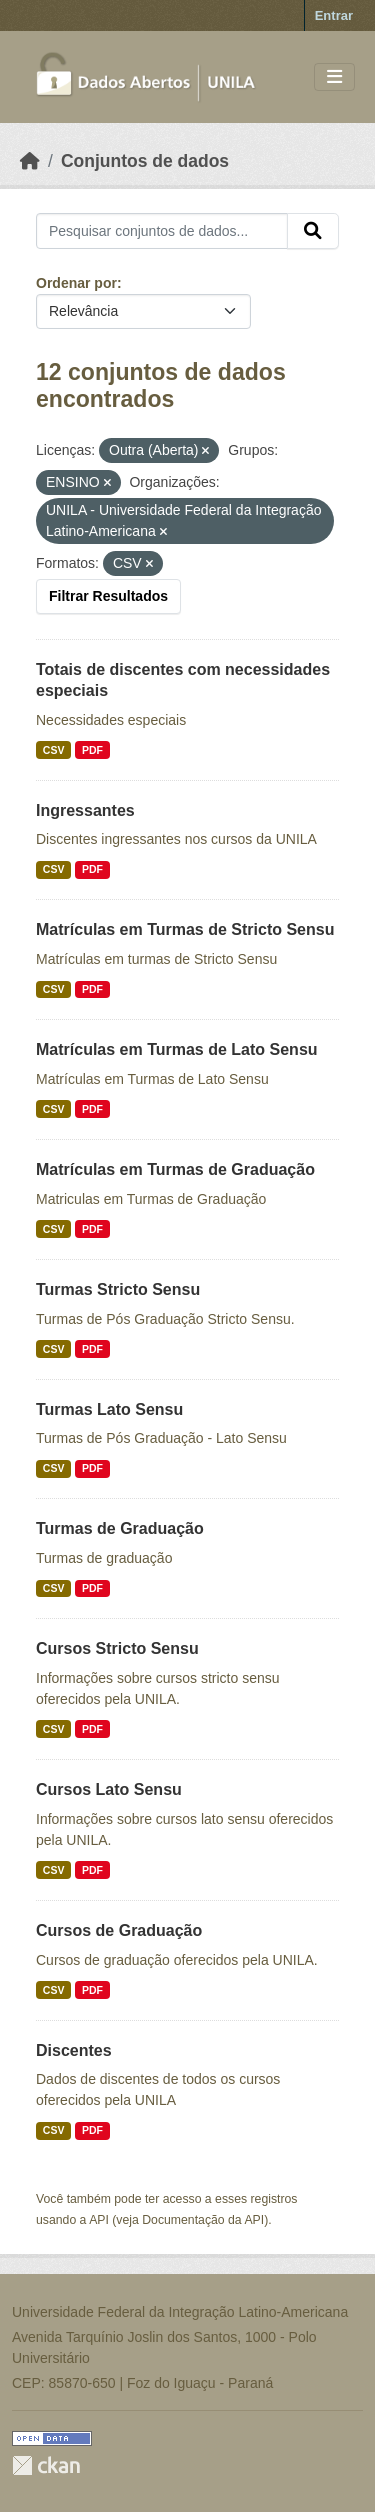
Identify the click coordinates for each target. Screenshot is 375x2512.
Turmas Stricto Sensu (118, 1289)
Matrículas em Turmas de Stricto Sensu (185, 929)
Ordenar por (76, 283)
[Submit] (313, 231)
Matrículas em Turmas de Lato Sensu (177, 1049)
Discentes (74, 2050)
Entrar (334, 15)
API (99, 2220)
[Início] (30, 161)
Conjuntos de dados (145, 161)
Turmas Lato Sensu (109, 1409)
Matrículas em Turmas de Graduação (175, 1169)
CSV (54, 750)
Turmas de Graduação (120, 1528)
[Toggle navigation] (334, 77)
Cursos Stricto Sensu (117, 1648)
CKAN (46, 2465)
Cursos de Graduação (119, 1930)
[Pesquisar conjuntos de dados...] (162, 231)
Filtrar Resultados (108, 596)
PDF (92, 750)
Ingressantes (85, 810)
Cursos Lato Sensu (109, 1789)
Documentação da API (203, 2220)
